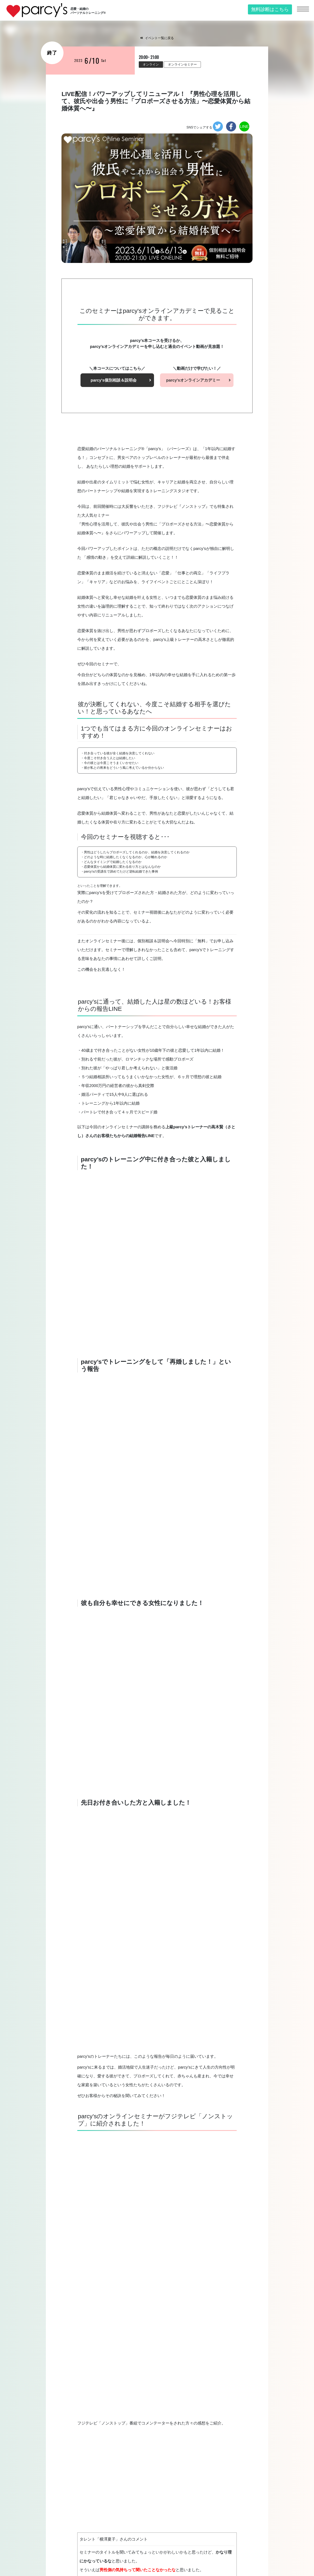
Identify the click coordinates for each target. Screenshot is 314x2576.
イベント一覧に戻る (157, 38)
